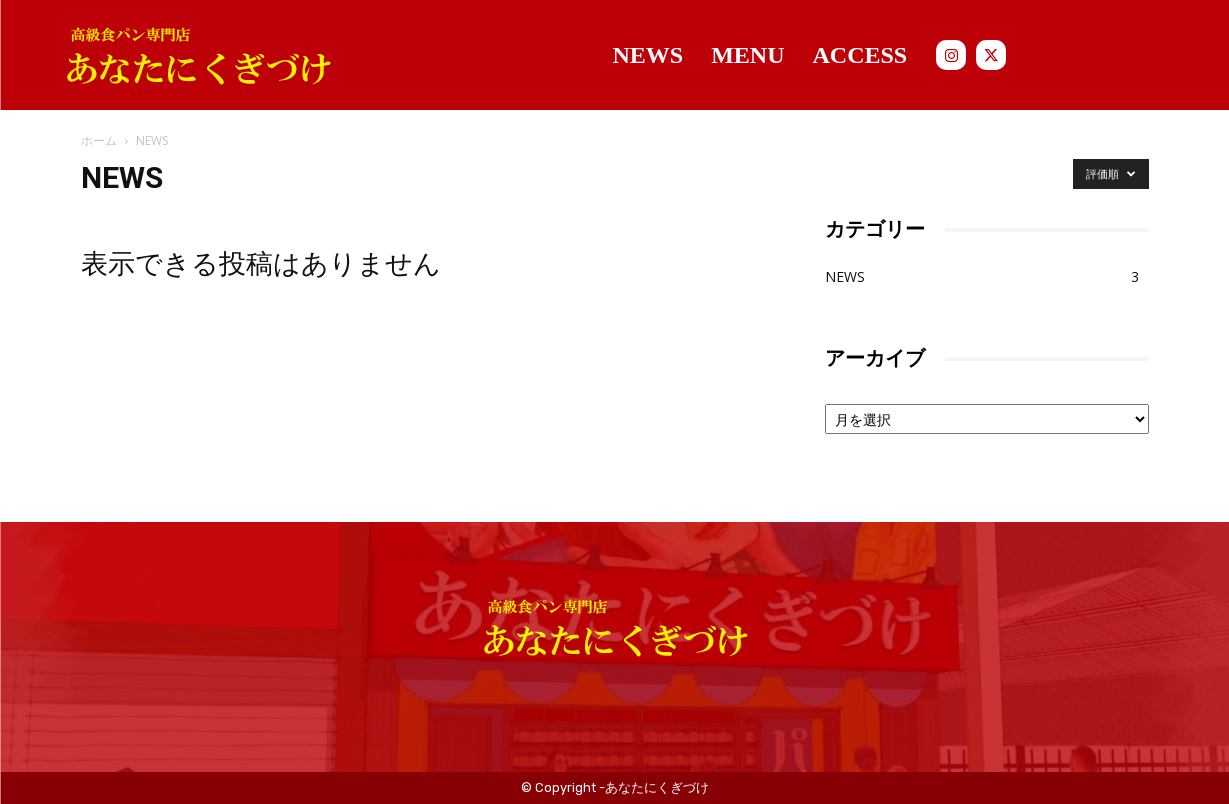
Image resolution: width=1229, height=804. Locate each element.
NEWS (845, 276)
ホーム (99, 140)
